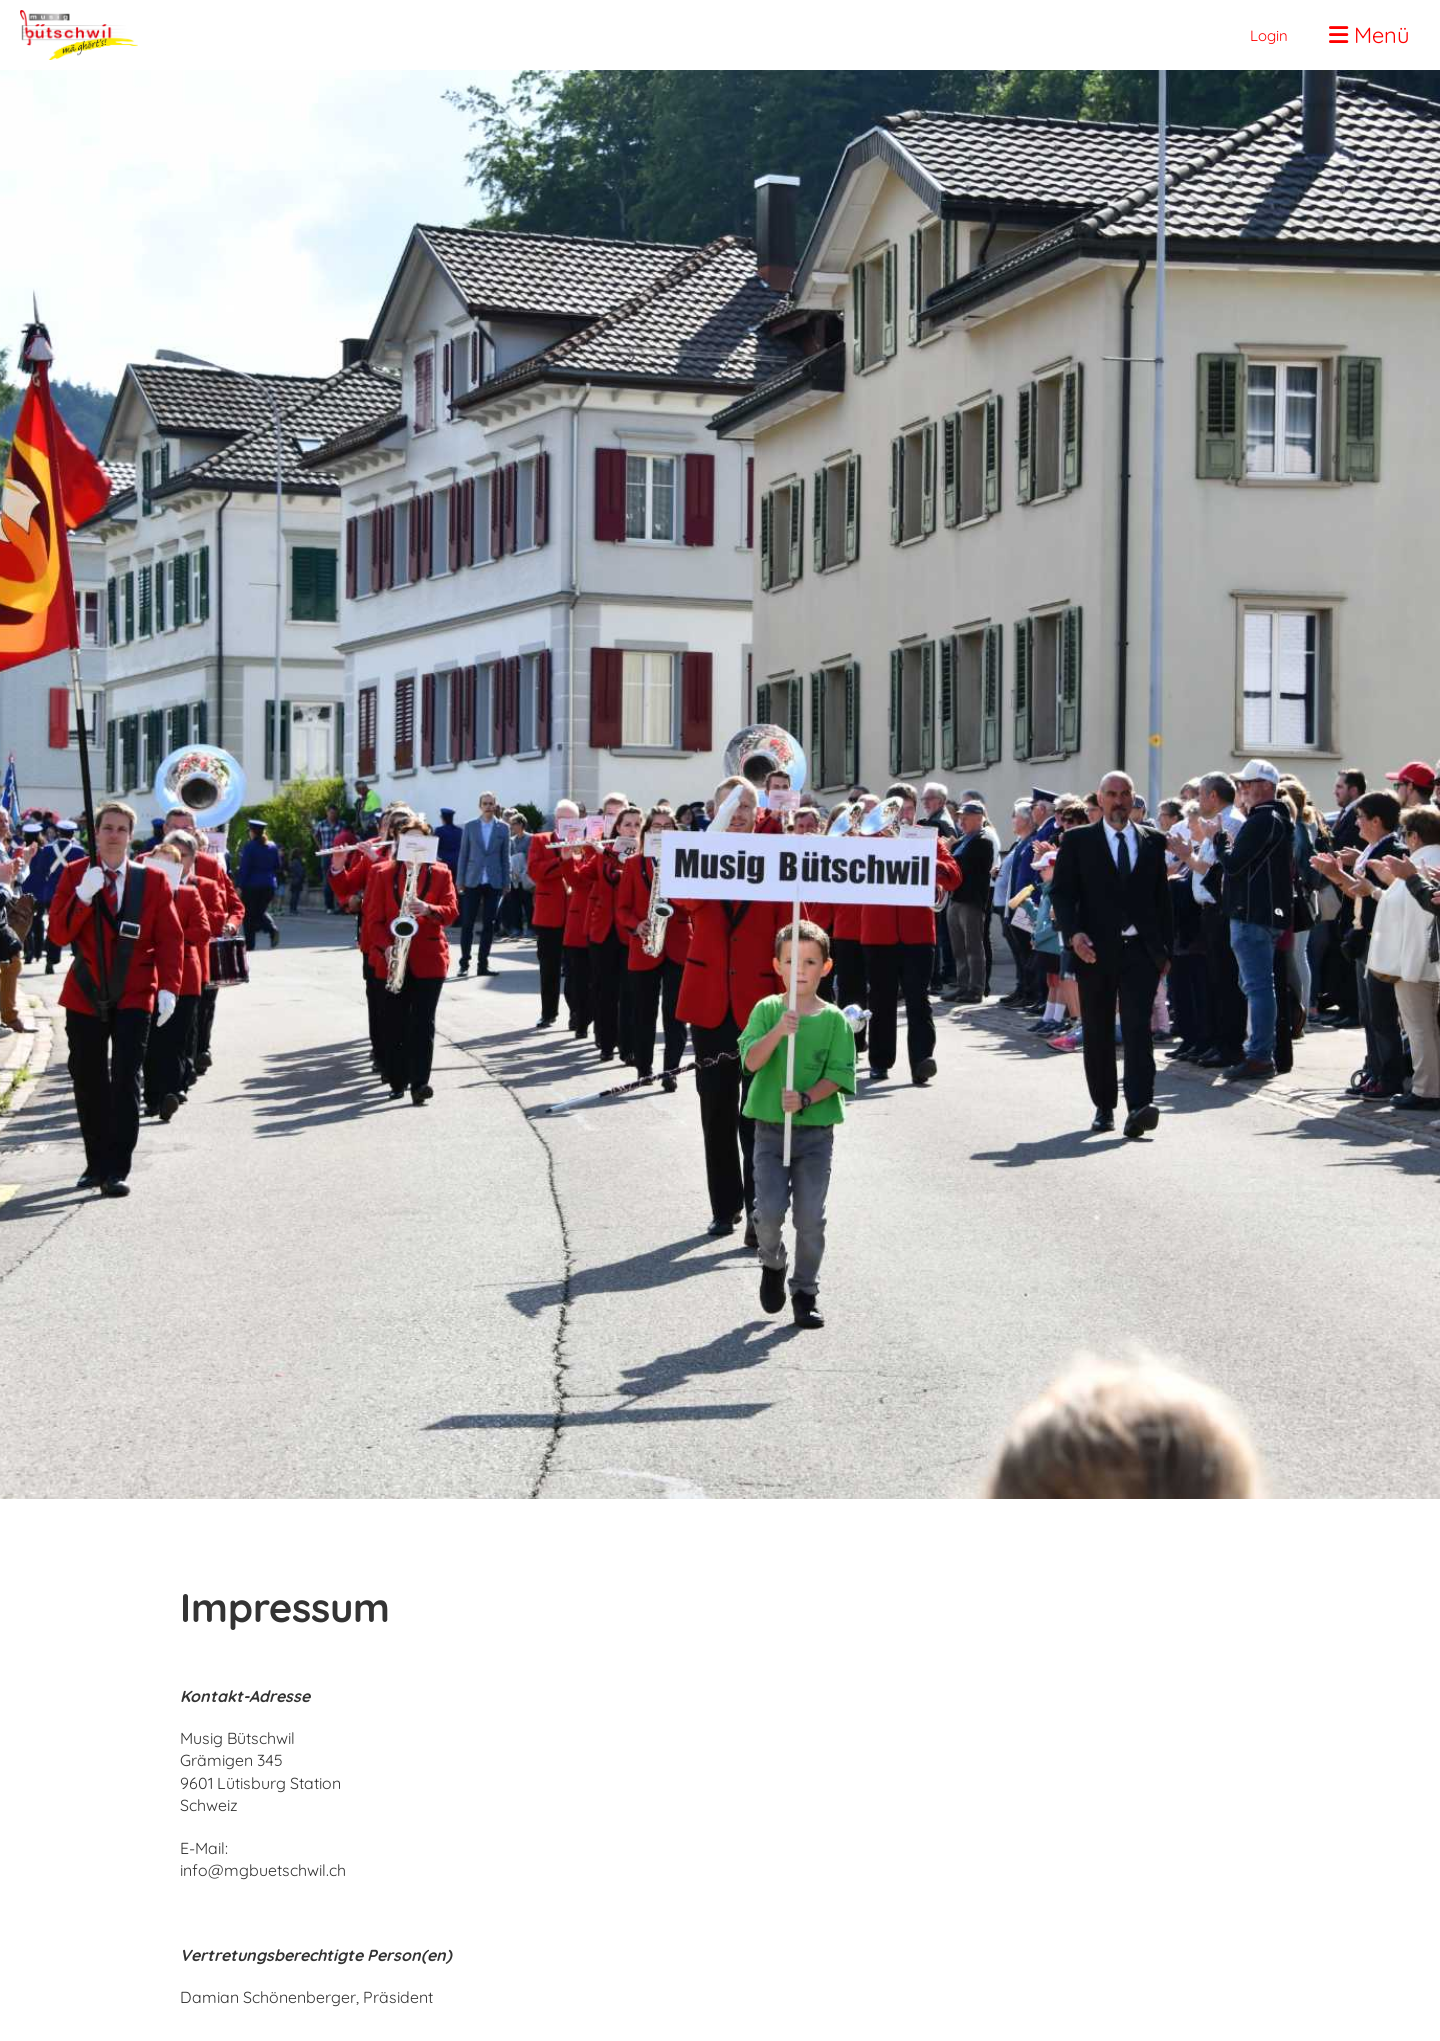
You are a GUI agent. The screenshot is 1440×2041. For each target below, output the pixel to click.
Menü (1369, 35)
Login (1269, 35)
